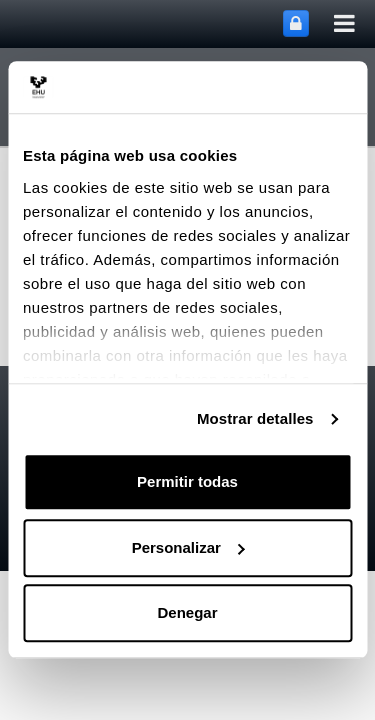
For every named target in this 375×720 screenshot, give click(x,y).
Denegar (187, 613)
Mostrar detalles (255, 418)
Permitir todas (187, 482)
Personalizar (188, 547)
